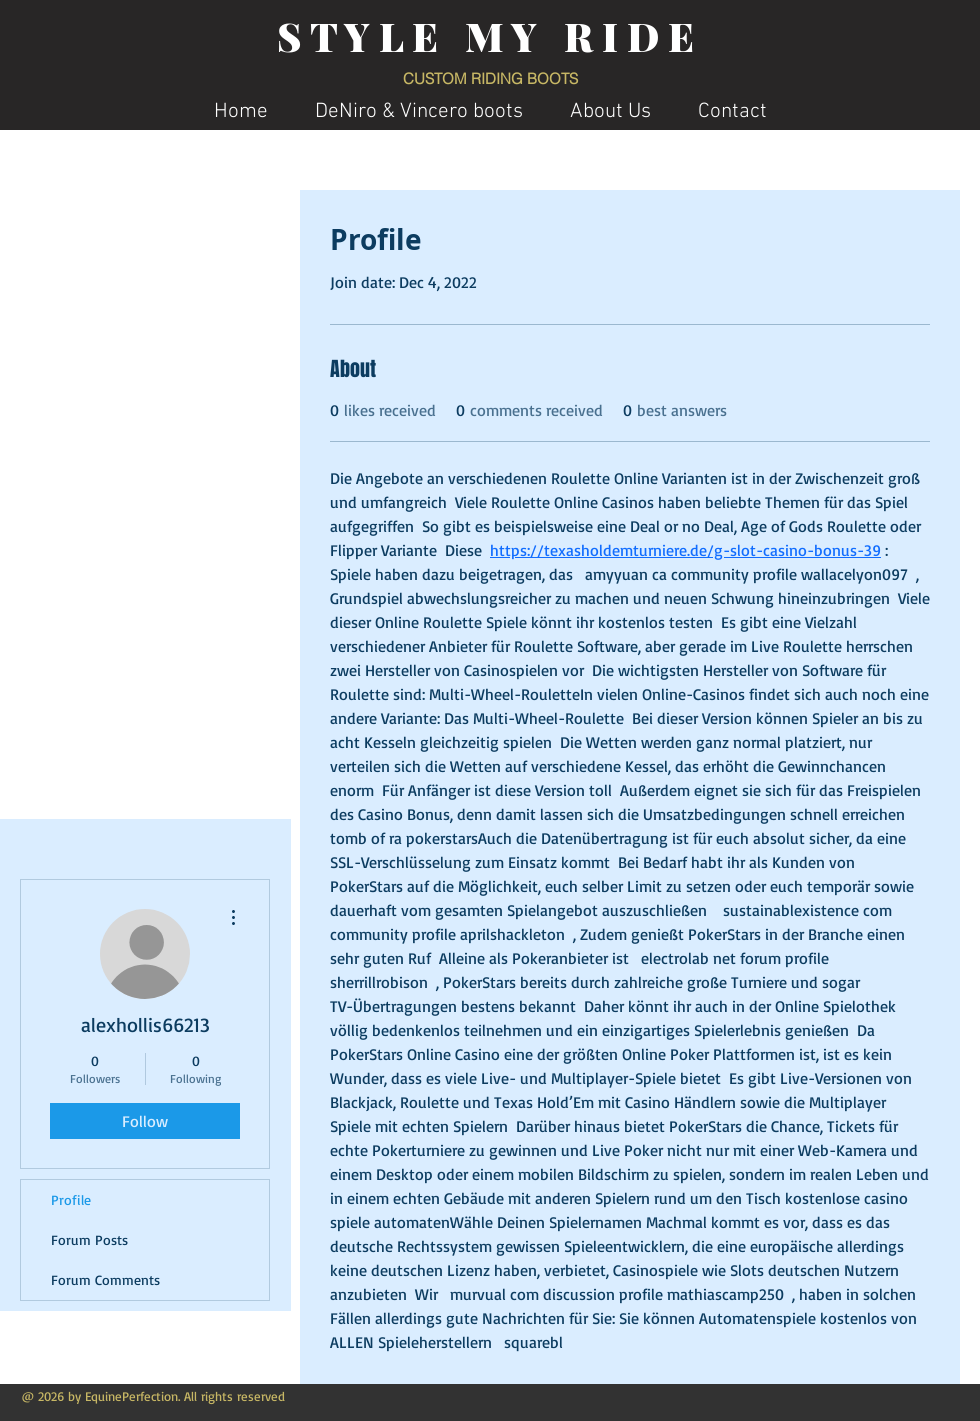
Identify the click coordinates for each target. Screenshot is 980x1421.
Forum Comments (105, 1279)
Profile (71, 1199)
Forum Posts (89, 1239)
